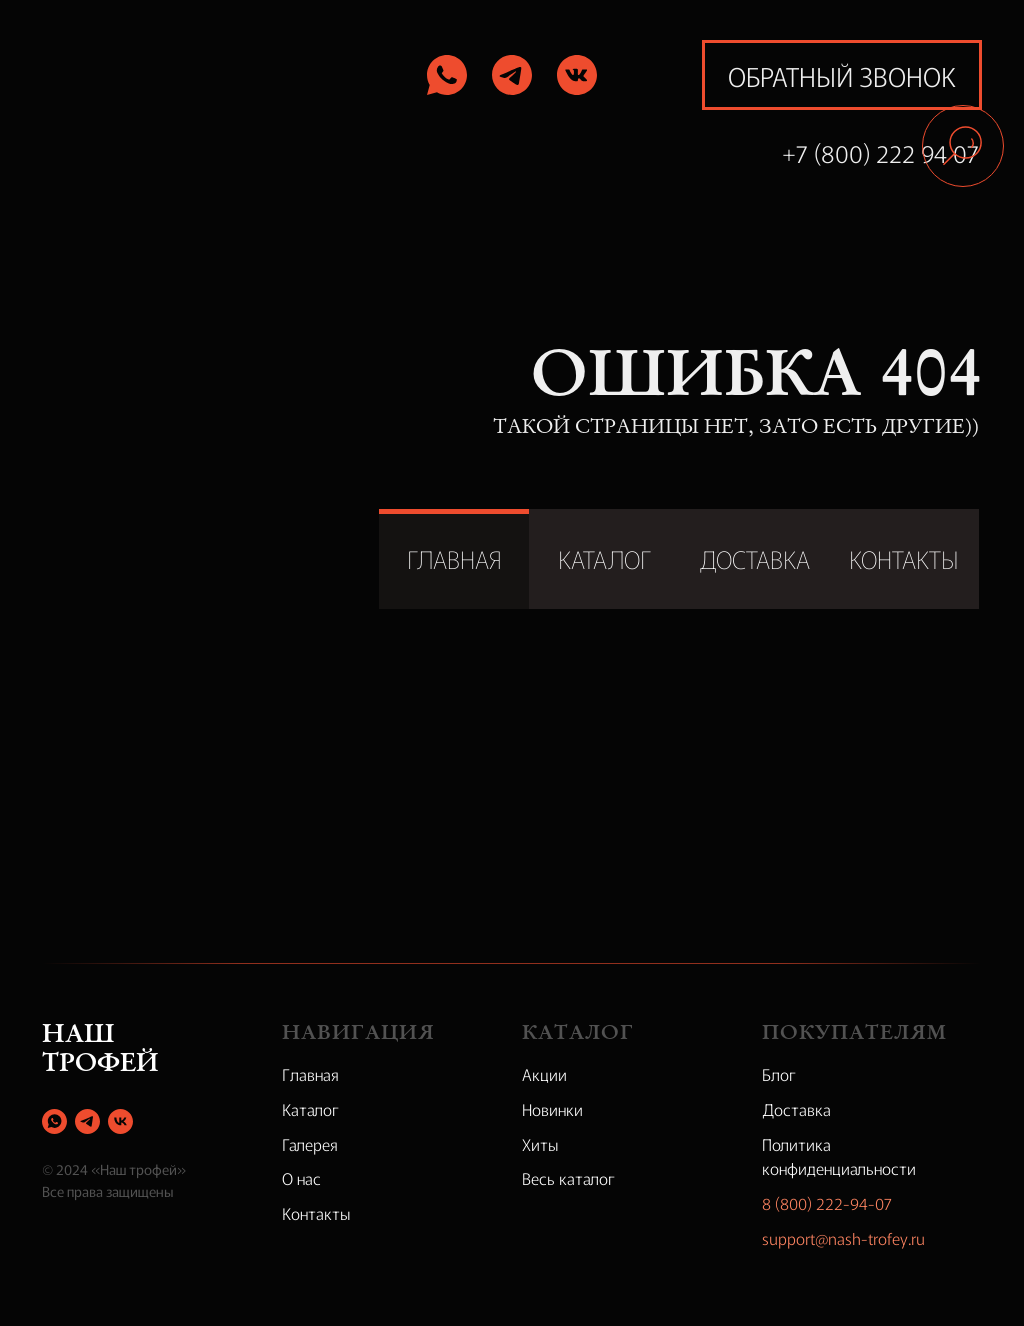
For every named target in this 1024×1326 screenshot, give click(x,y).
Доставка (796, 1109)
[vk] (120, 1121)
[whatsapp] (54, 1121)
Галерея (310, 1144)
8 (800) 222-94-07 (827, 1203)
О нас (301, 1178)
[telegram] (87, 1121)
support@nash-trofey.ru (843, 1238)
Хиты (540, 1144)
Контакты (316, 1213)
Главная (310, 1074)
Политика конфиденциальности (839, 1156)
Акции (544, 1074)
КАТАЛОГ (604, 558)
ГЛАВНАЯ (454, 558)
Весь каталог (568, 1178)
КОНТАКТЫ (904, 558)
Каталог (310, 1109)
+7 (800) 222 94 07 (880, 152)
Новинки (552, 1109)
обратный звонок (842, 75)
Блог (779, 1074)
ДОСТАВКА (754, 558)
